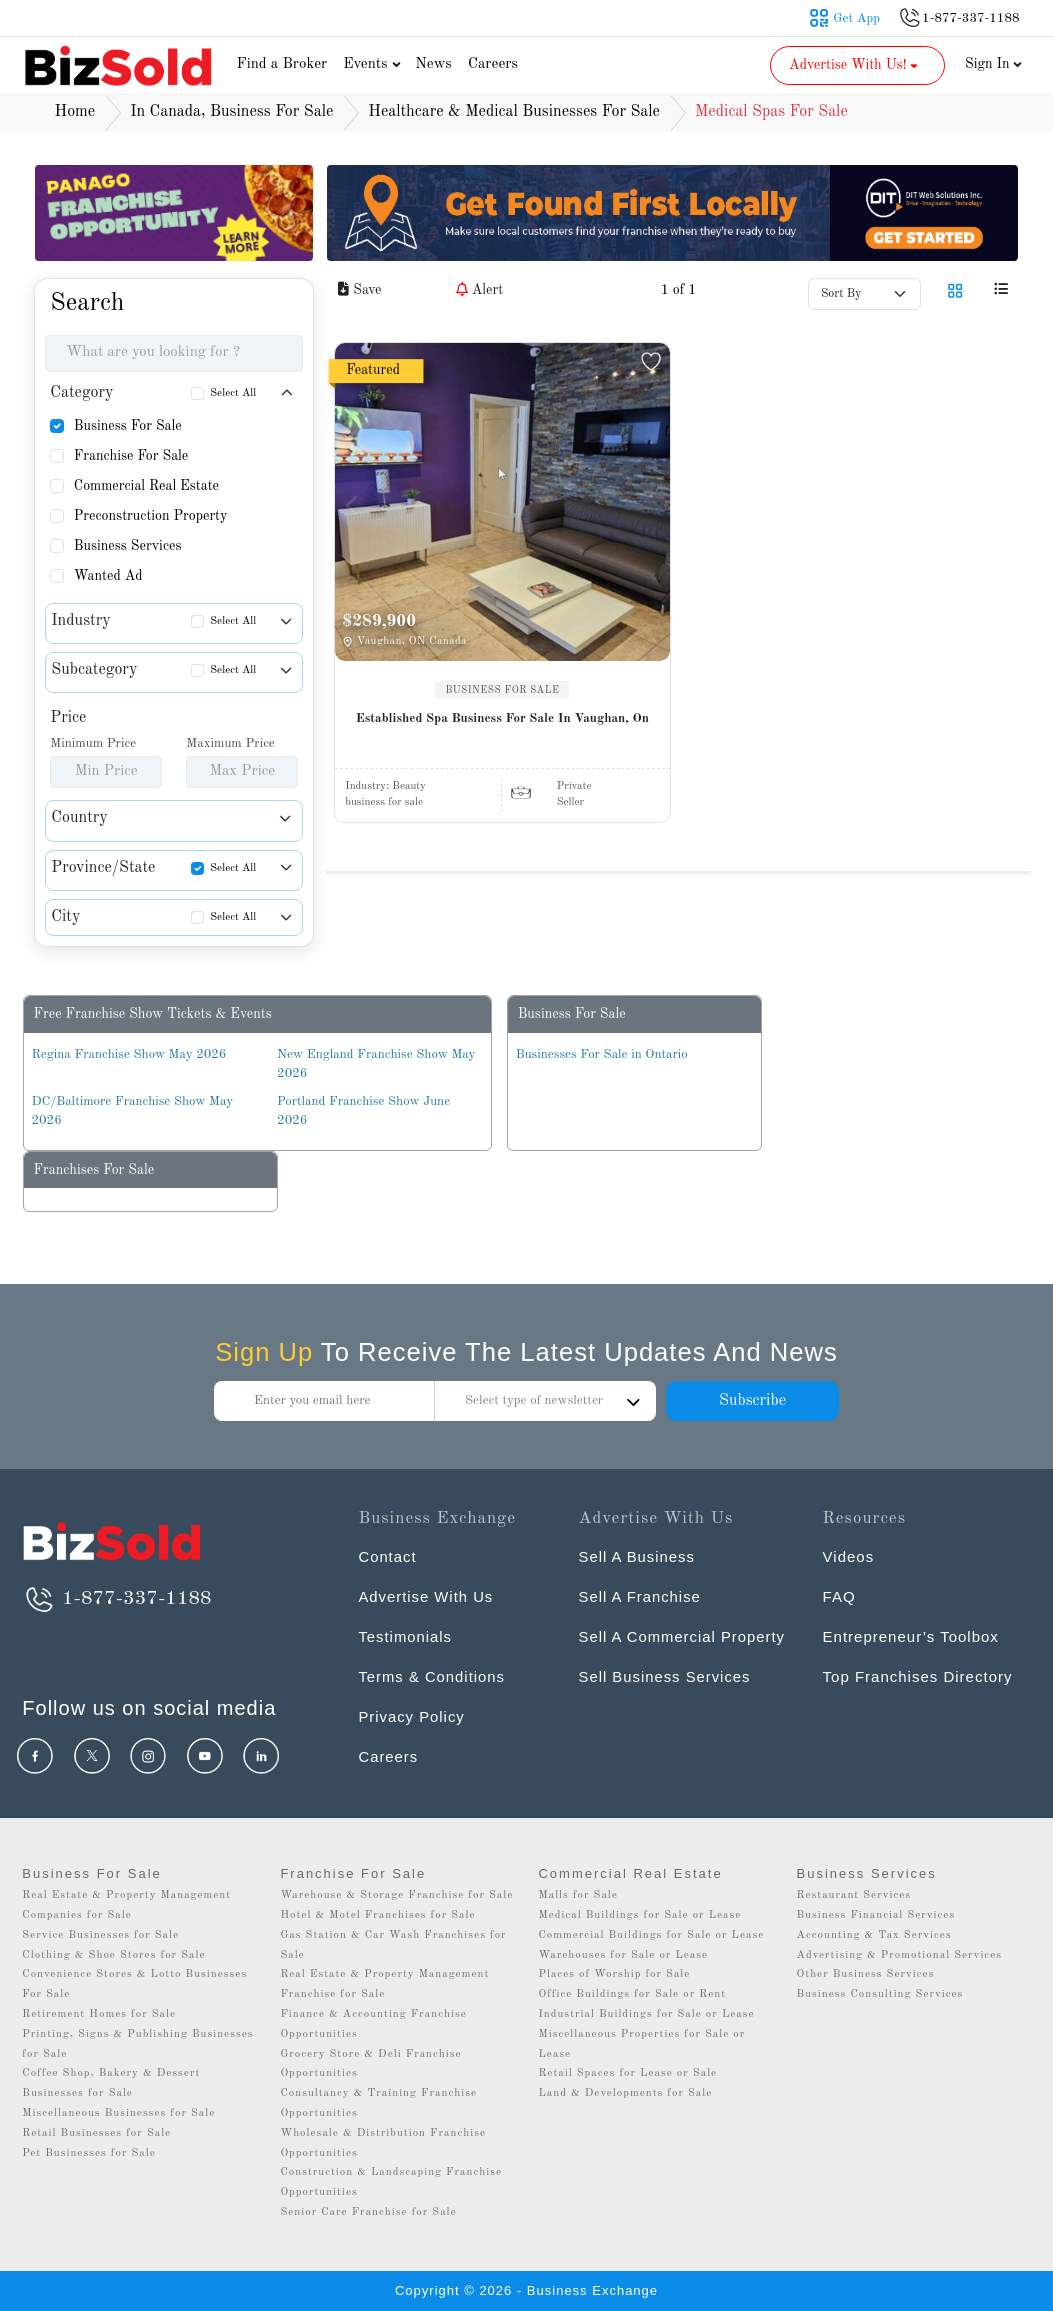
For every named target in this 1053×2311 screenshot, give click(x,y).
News (433, 64)
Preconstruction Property (151, 516)
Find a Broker (282, 64)
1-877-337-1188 (116, 1599)
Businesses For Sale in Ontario (602, 1054)
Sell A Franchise (641, 1596)
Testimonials (405, 1636)
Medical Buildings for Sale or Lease (639, 1915)
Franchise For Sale (131, 456)
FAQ (839, 1596)
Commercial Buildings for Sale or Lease (651, 1935)
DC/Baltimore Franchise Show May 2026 (133, 1111)
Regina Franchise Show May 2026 (129, 1054)
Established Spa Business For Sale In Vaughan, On (502, 718)
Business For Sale (128, 426)
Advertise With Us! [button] (855, 65)
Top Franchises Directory (918, 1676)
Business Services (128, 546)
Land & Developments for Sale (625, 2093)
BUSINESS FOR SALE (502, 690)
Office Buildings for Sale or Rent (632, 1994)
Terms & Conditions (432, 1676)
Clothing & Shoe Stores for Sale (113, 1955)
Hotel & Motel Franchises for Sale (377, 1915)
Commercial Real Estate (146, 486)
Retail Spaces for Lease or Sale (627, 2073)
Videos (849, 1556)
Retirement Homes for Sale (99, 2014)
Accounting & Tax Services (874, 1935)
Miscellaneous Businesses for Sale (118, 2113)
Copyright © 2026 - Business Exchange (526, 2290)
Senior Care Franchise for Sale (368, 2212)
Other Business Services (866, 1974)
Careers (493, 64)
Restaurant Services (854, 1895)
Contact (387, 1556)
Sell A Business (638, 1556)
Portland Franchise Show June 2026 (363, 1111)
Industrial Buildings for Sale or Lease (646, 2014)
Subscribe (752, 1401)
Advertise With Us (426, 1596)
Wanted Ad (108, 576)
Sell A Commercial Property (683, 1636)
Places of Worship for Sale (614, 1974)
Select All (233, 393)
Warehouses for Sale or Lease (623, 1955)
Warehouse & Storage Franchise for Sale (396, 1895)
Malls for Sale (577, 1895)
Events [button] (374, 64)
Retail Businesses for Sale (96, 2133)
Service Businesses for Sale (100, 1935)
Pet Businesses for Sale (89, 2153)
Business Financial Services (876, 1915)
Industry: (385, 786)
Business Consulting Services (880, 1994)
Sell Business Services (666, 1676)
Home (75, 112)
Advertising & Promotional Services (899, 1955)
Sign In (994, 64)
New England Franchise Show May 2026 (376, 1064)
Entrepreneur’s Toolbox (911, 1636)
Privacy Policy (411, 1716)
